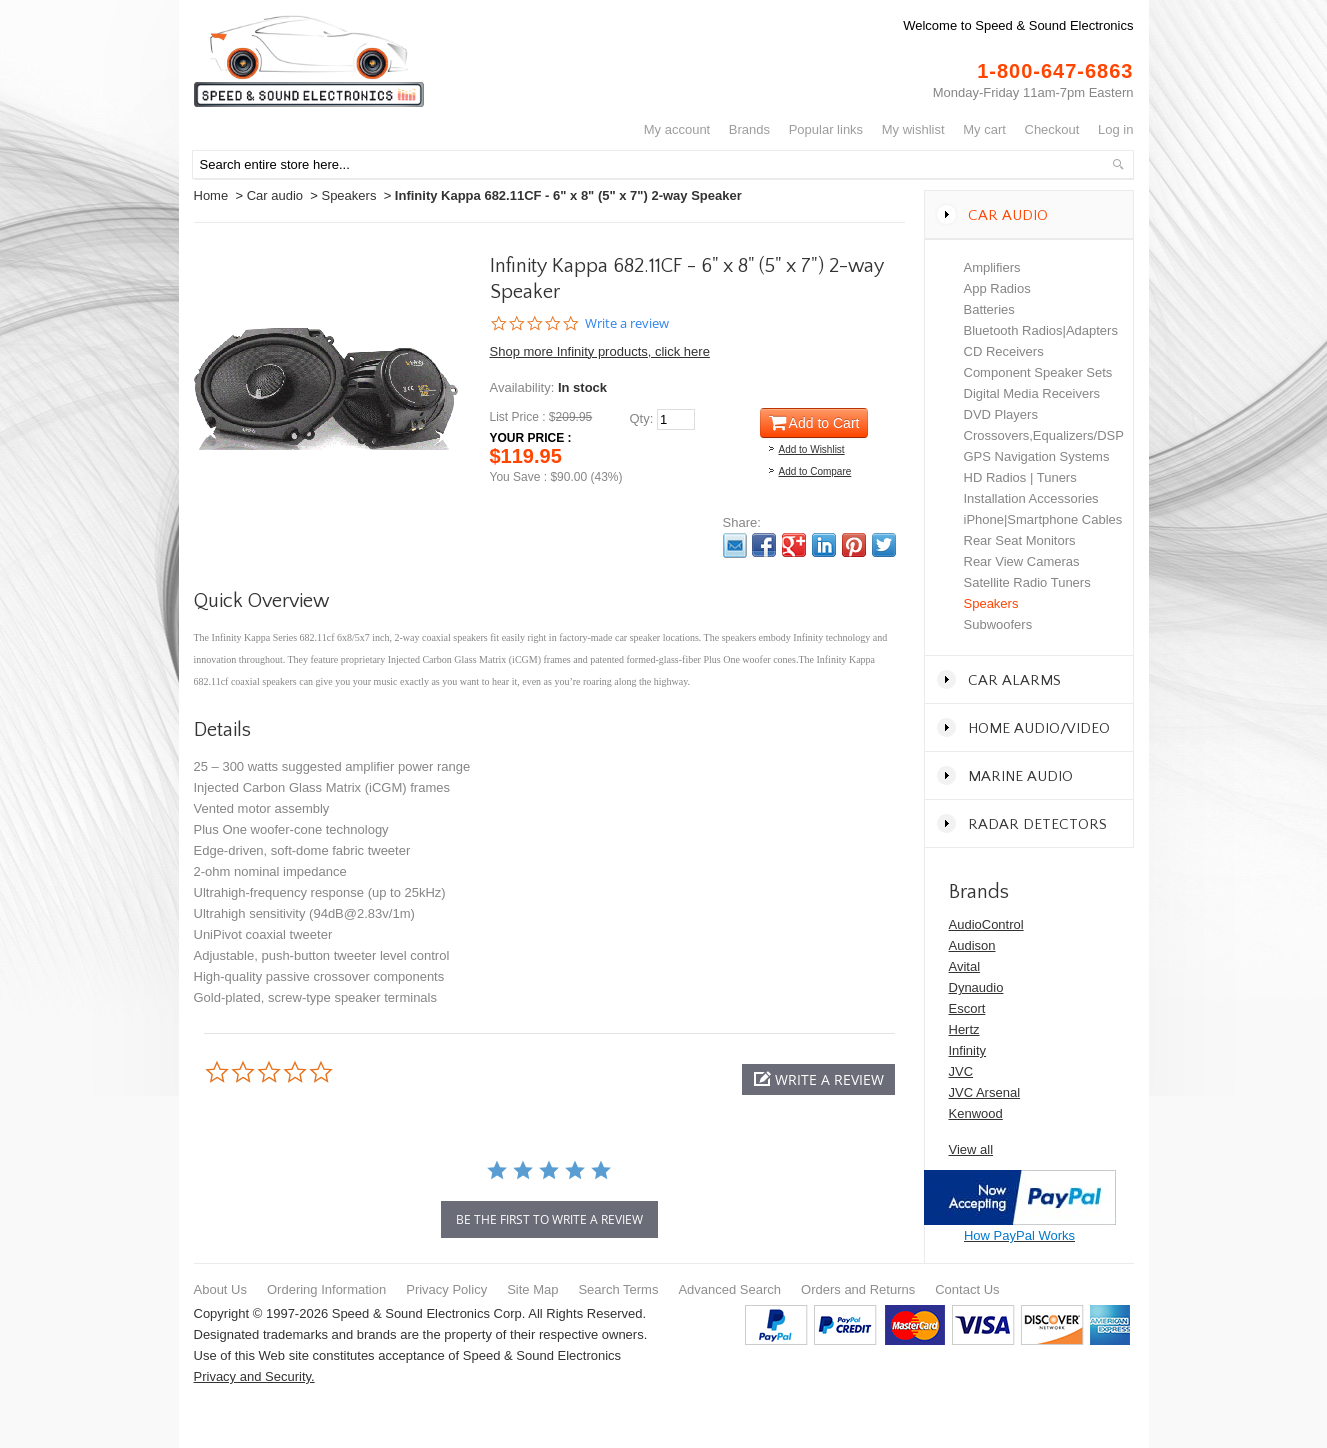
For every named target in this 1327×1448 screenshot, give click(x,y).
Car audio (275, 195)
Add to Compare (815, 471)
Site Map (532, 1289)
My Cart (984, 129)
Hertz (964, 1029)
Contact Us (967, 1289)
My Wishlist (913, 129)
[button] (818, 1079)
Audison (972, 945)
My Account (677, 129)
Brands (749, 129)
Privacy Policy (446, 1289)
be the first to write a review (549, 1219)
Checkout (1052, 129)
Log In (1115, 129)
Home (211, 195)
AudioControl (986, 924)
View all (971, 1149)
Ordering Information (326, 1289)
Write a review (627, 323)
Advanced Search (729, 1289)
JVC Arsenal (985, 1092)
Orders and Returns (858, 1289)
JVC (961, 1071)
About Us (220, 1289)
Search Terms (618, 1289)
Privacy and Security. (254, 1376)
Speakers (348, 195)
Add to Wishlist (812, 449)
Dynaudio (976, 987)
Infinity (968, 1050)
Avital (965, 966)
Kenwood (976, 1113)
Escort (967, 1008)
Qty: (642, 418)
